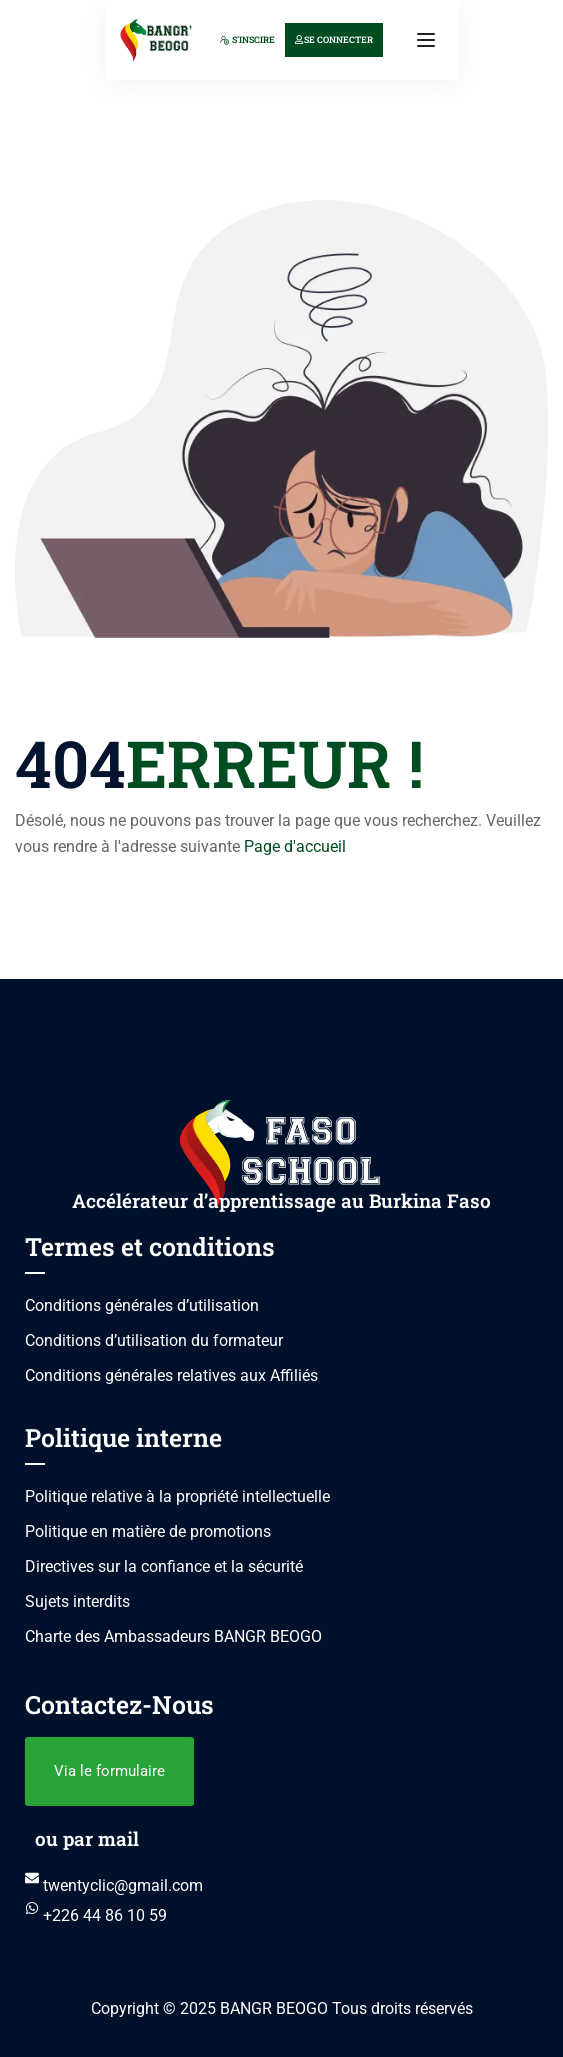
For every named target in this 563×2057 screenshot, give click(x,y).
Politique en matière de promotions (148, 1531)
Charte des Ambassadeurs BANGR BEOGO (173, 1636)
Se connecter (334, 39)
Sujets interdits (77, 1601)
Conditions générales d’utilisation (142, 1305)
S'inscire (247, 39)
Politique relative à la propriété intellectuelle (177, 1496)
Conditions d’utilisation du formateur (154, 1340)
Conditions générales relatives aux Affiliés (171, 1375)
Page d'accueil (295, 846)
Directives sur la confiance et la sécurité (164, 1566)
